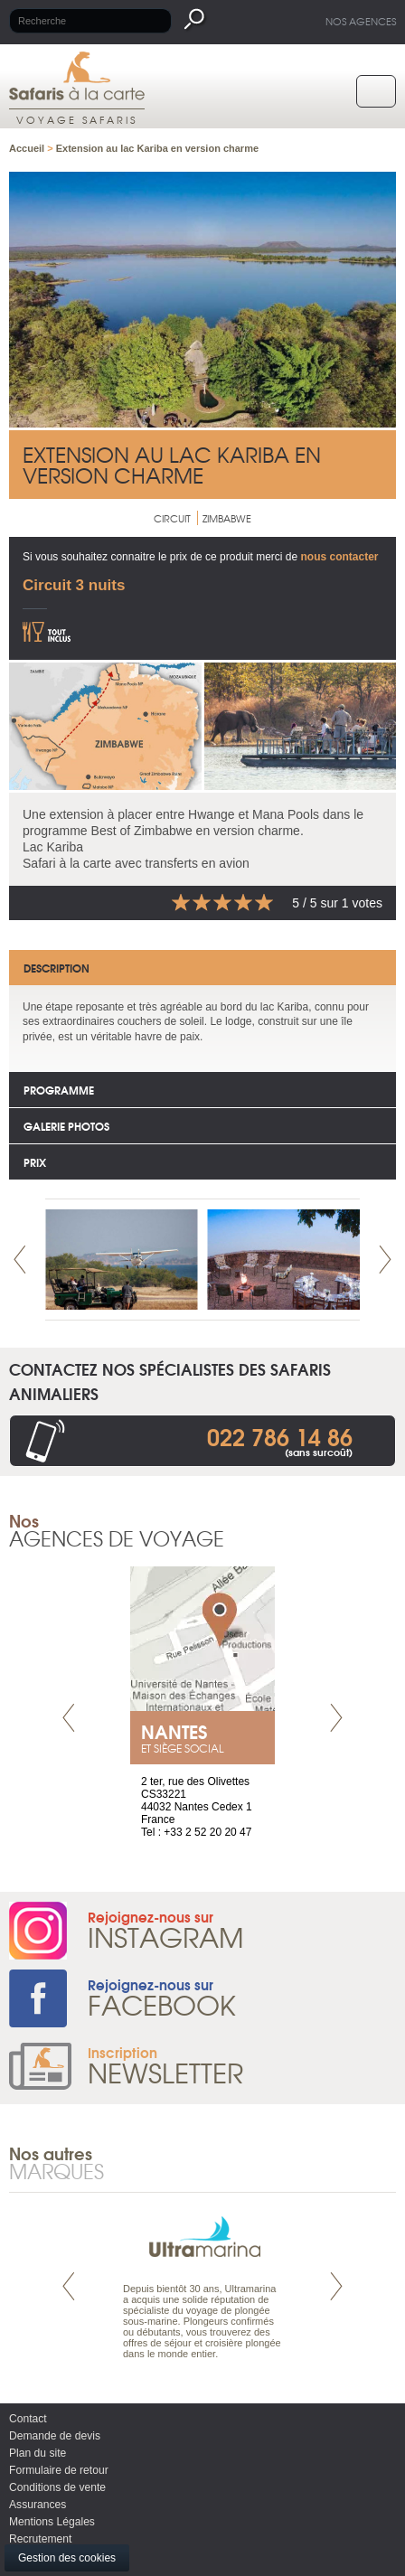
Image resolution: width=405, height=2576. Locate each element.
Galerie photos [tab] (66, 1125)
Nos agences (360, 21)
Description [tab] (56, 967)
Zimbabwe (226, 518)
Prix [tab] (35, 1161)
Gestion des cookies (67, 2558)
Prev (20, 1260)
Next (385, 1260)
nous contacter (340, 556)
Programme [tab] (59, 1089)
